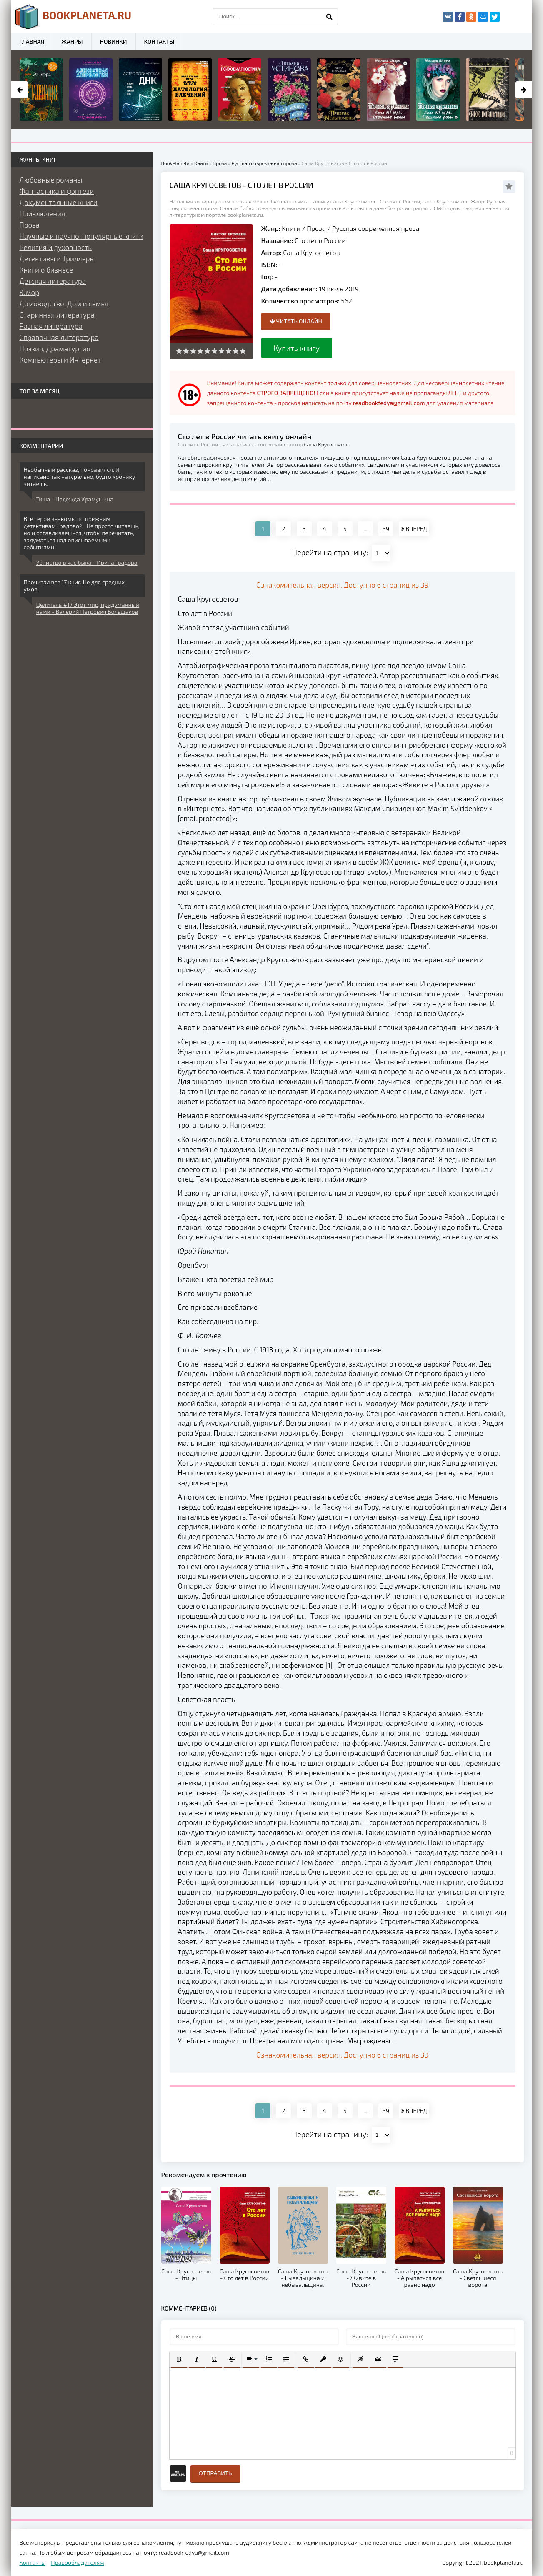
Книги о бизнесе (46, 269)
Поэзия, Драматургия (55, 348)
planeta (73, 16)
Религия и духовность (56, 247)
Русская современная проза (375, 228)
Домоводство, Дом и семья (64, 303)
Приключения (42, 213)
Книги (291, 228)
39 (386, 528)
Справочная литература (59, 337)
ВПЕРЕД (414, 528)
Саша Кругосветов (311, 252)
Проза (316, 228)
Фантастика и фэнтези (57, 191)
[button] (179, 2359)
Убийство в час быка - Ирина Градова (87, 562)
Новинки (113, 41)
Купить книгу (297, 348)
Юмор (29, 292)
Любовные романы (51, 179)
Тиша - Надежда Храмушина (74, 499)
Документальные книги (59, 202)
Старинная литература (57, 314)
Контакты (159, 41)
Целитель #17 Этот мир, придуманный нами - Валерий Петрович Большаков (87, 608)
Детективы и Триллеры (57, 258)
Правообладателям (77, 2562)
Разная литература (51, 326)
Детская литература (53, 281)
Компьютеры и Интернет (60, 359)
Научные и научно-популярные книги (82, 236)
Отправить (215, 2473)
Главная (32, 41)
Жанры (72, 41)
